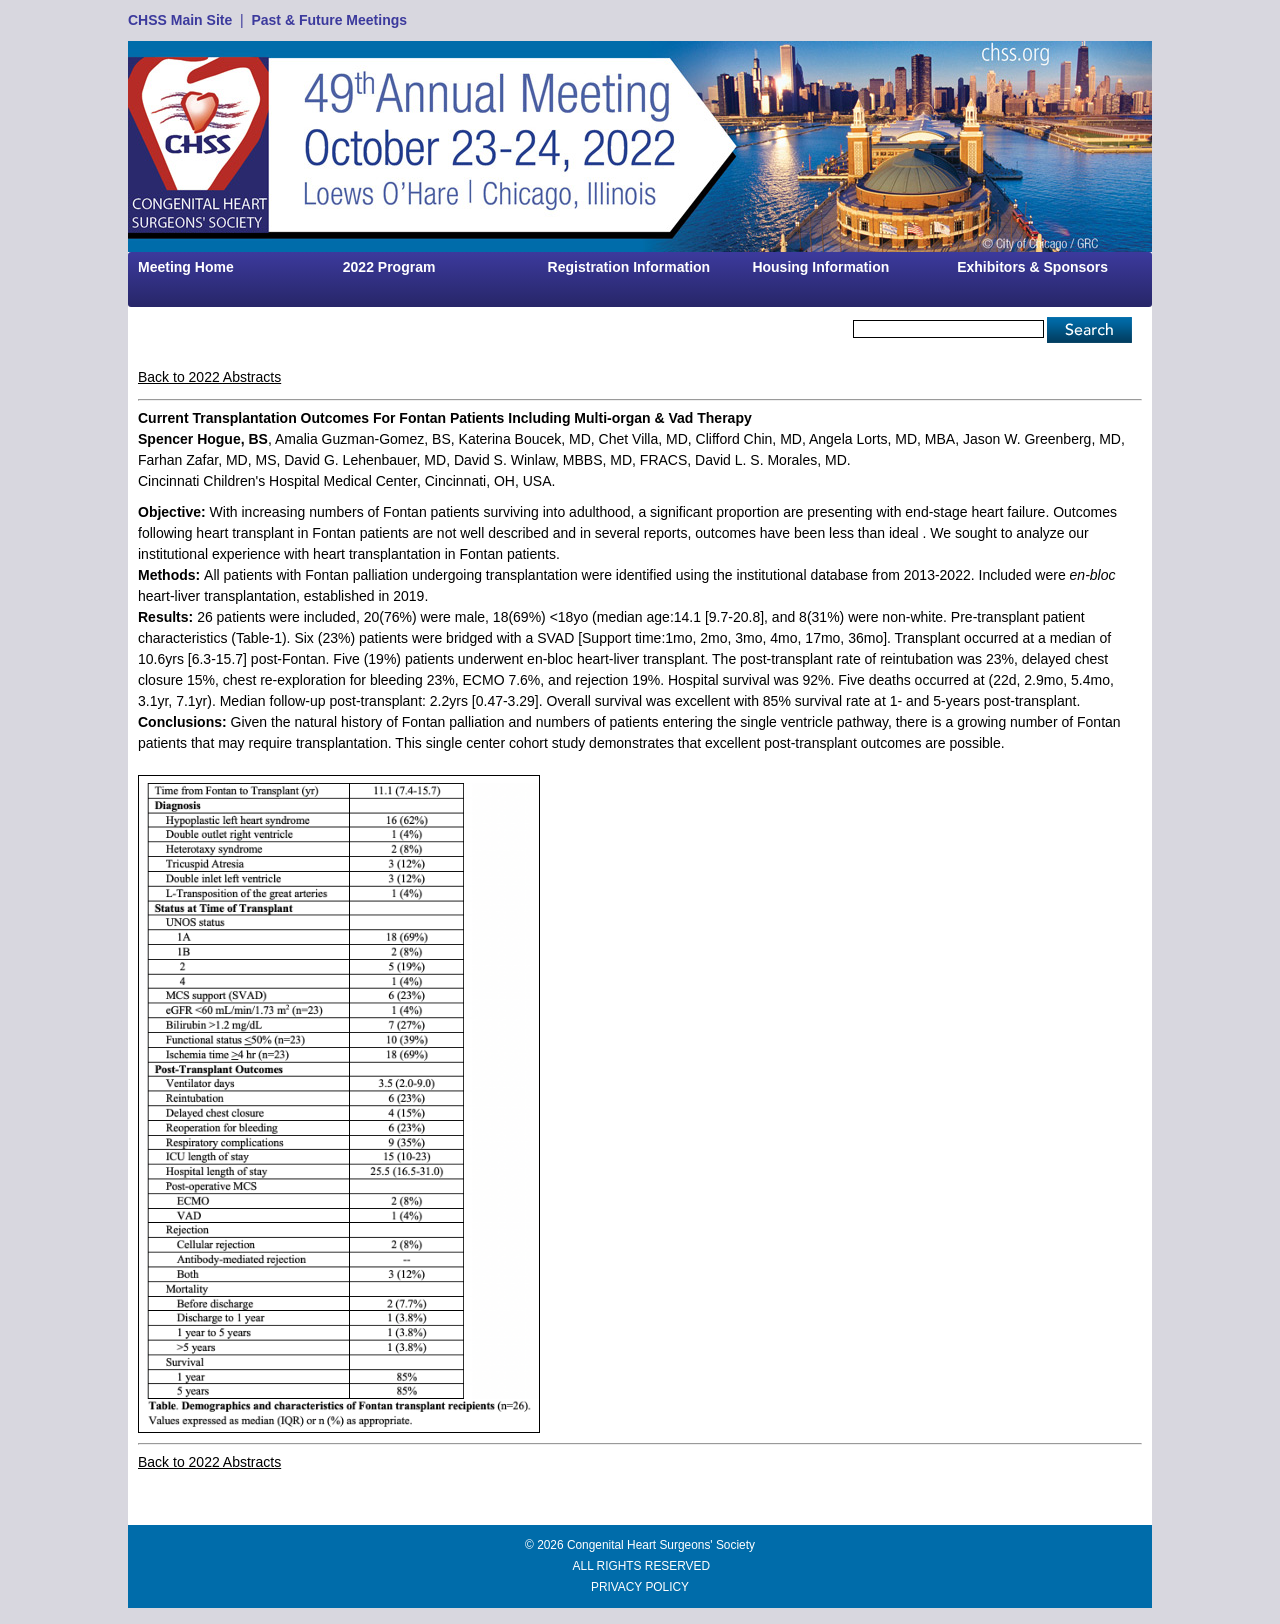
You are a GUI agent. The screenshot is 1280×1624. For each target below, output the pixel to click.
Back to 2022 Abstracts (209, 377)
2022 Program (389, 267)
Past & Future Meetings (329, 20)
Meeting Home (186, 267)
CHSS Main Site (180, 20)
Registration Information (629, 267)
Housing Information (820, 267)
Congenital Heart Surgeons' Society (661, 1545)
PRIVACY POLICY (640, 1587)
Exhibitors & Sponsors (1032, 267)
